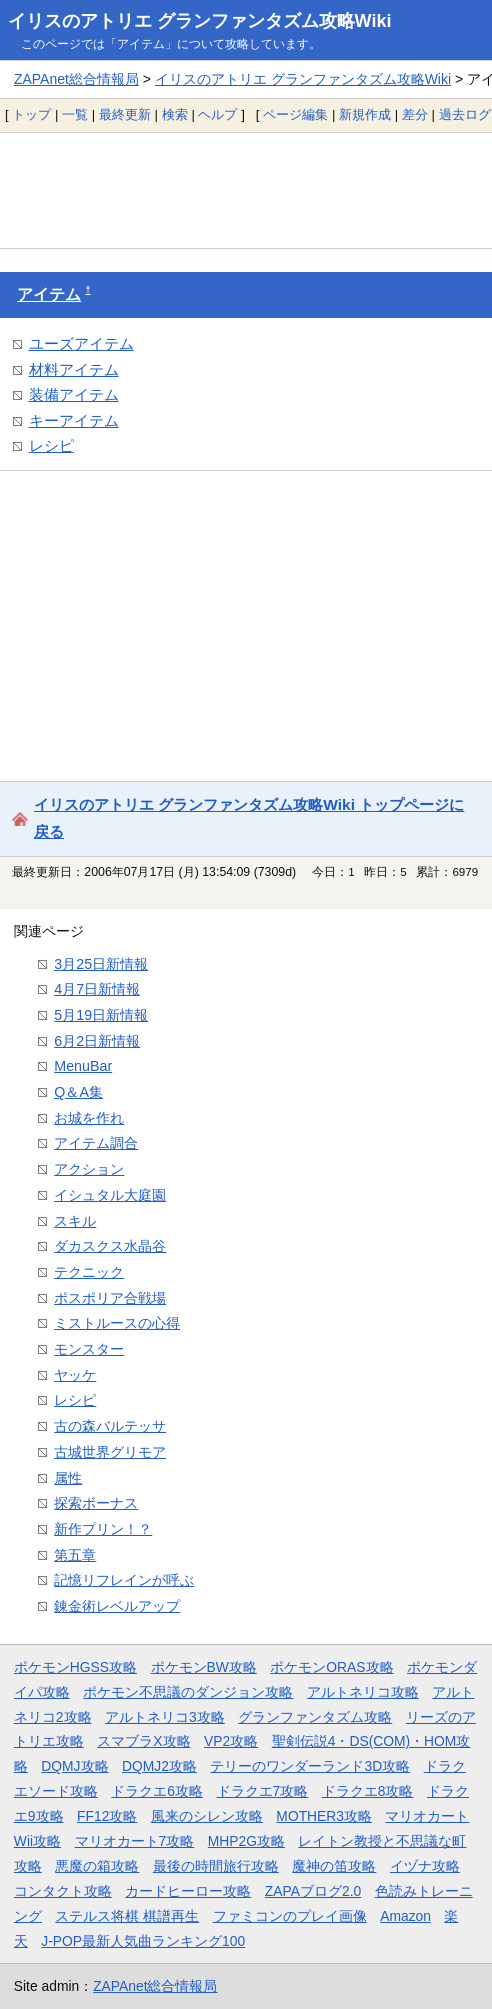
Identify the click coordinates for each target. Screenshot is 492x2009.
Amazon (405, 1916)
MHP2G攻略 (246, 1841)
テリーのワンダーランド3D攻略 (310, 1766)
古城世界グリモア (110, 1452)
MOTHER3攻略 (324, 1816)
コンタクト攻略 (63, 1891)
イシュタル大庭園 (110, 1195)
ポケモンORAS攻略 (331, 1667)
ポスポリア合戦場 (110, 1298)
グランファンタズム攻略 (315, 1717)
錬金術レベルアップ (117, 1606)
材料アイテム (74, 369)
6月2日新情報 (97, 1041)
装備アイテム (74, 394)
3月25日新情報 (101, 964)
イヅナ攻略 (425, 1866)
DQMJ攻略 (74, 1766)
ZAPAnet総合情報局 (76, 79)
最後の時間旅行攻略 (216, 1866)
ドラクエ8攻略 (368, 1791)
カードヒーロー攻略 (188, 1891)
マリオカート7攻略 (135, 1841)
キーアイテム (74, 420)
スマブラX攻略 (143, 1741)
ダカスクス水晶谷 (110, 1246)
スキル (75, 1221)
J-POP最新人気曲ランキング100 (143, 1941)
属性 (68, 1478)
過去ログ (465, 114)
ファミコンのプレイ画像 (290, 1916)
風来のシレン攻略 (207, 1816)
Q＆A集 (78, 1092)
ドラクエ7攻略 (263, 1791)
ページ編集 (295, 114)
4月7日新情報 (97, 989)
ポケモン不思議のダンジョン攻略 (188, 1692)
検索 (175, 114)
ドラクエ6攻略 (157, 1791)
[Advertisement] (246, 190)
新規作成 (365, 114)
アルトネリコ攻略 (363, 1692)
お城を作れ (89, 1118)
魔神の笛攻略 (334, 1866)
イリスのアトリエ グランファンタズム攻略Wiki (200, 21)
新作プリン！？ (103, 1529)
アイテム (49, 294)
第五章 (75, 1555)
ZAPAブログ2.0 (313, 1891)
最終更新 (125, 114)
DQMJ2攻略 (159, 1766)
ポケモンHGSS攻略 (75, 1667)
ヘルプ (217, 114)
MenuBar (83, 1066)
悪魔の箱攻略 (97, 1866)
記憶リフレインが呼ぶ (124, 1580)
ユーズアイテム (81, 343)
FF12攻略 (107, 1816)
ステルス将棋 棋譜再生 (127, 1916)
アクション (89, 1169)
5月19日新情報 (101, 1015)
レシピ (51, 445)
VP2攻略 (231, 1741)
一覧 (75, 114)
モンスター (89, 1349)
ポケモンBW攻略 (204, 1667)
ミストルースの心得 (117, 1323)
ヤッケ (75, 1375)
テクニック (89, 1272)
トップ (31, 114)
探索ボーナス (96, 1503)
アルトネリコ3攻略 (165, 1717)
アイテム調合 (96, 1143)
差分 (415, 114)
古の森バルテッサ (110, 1426)
